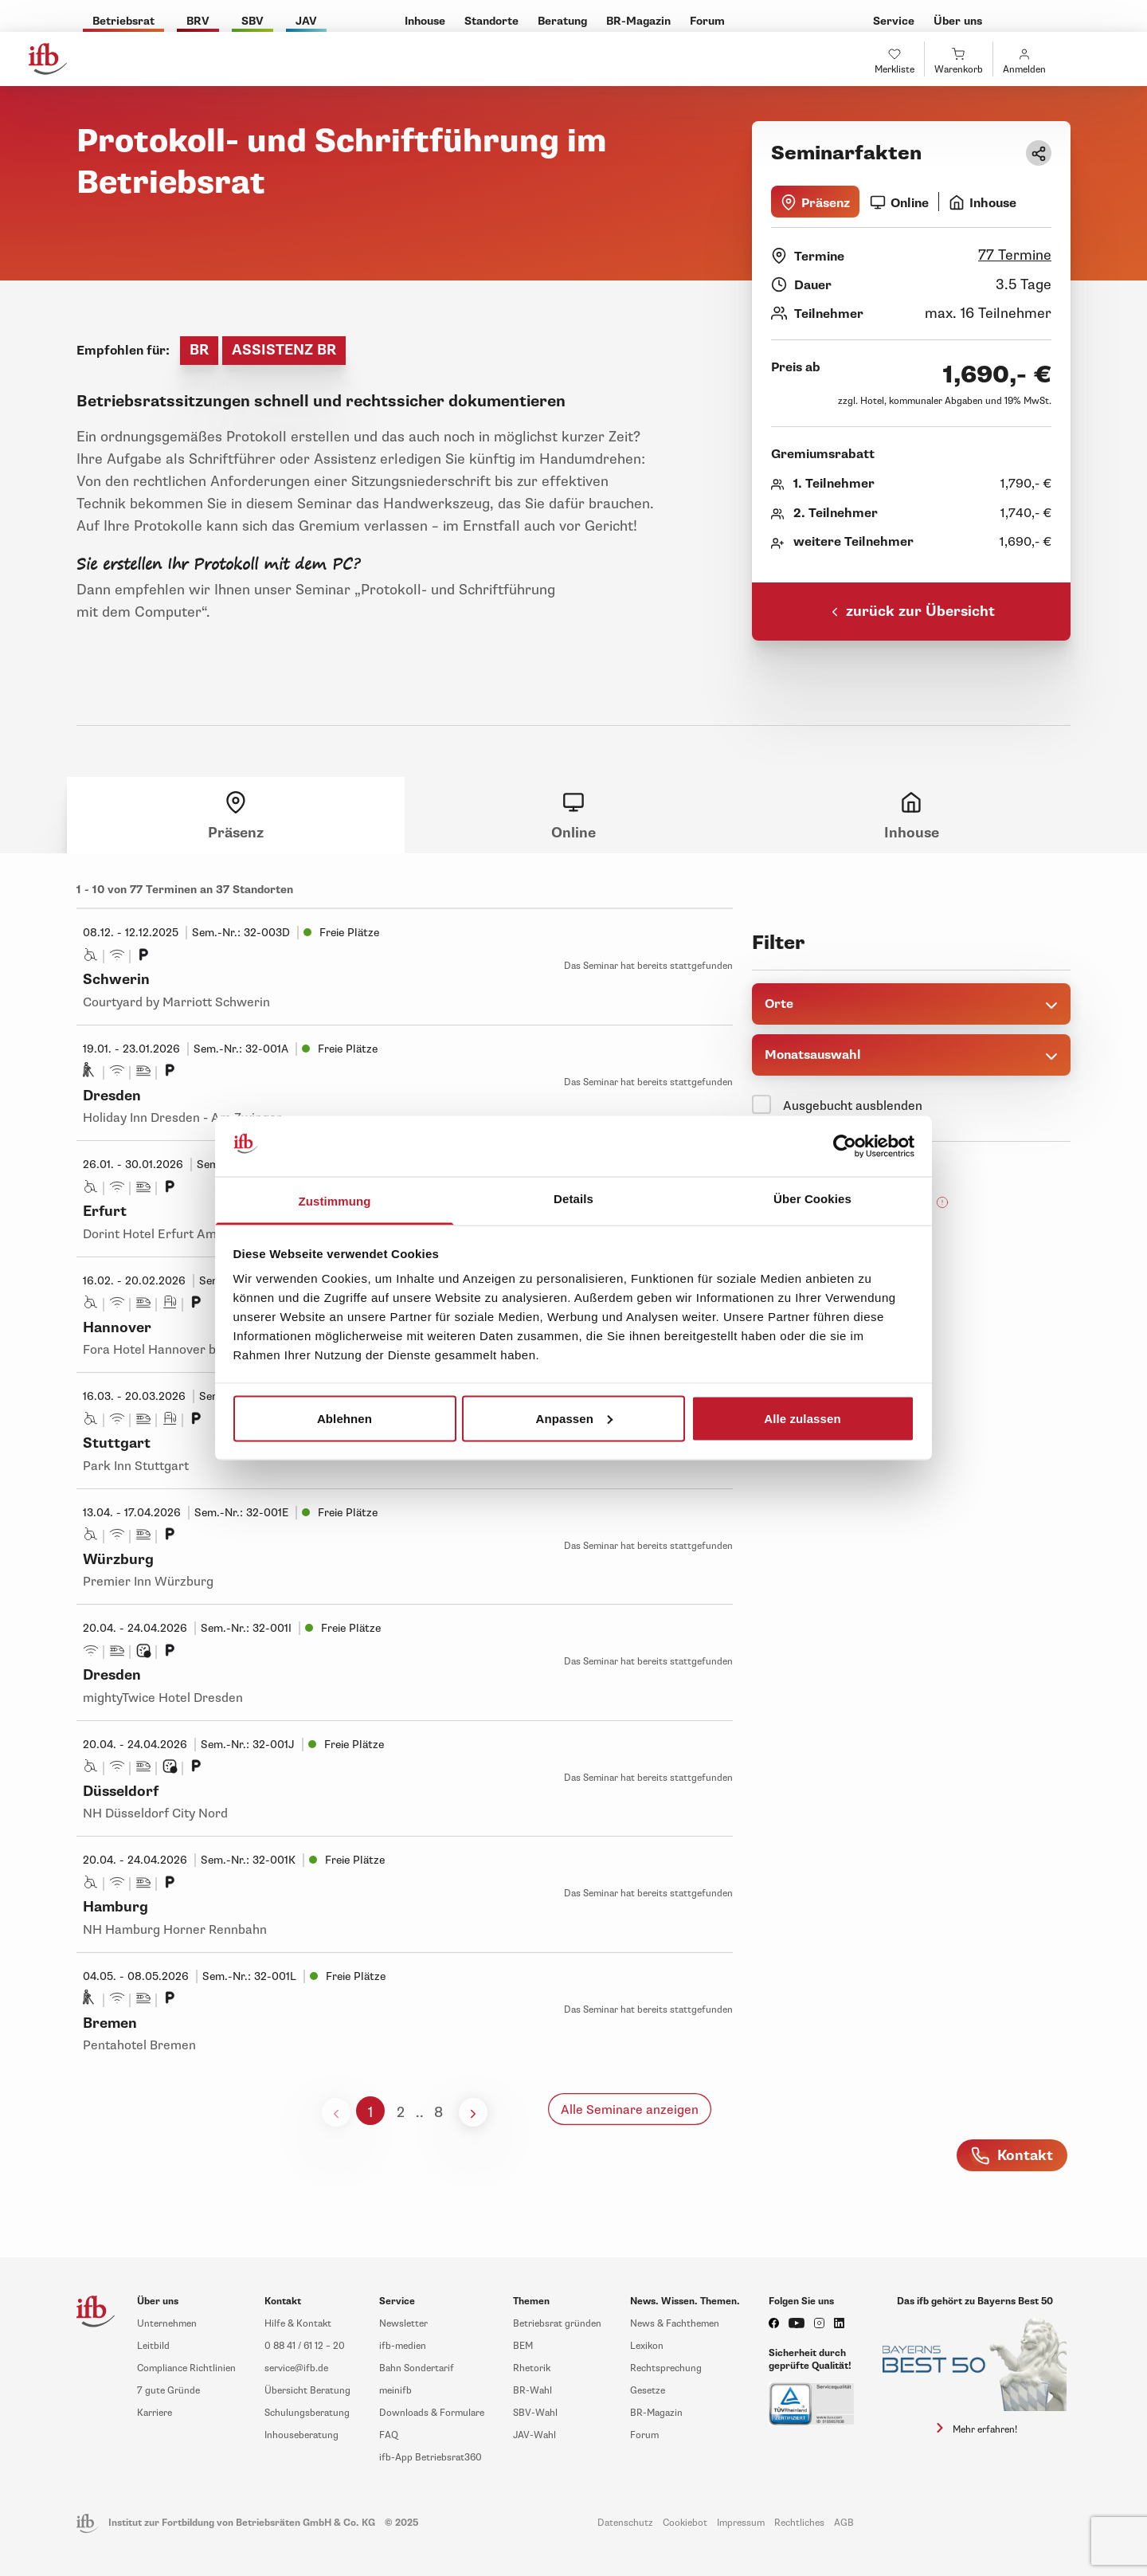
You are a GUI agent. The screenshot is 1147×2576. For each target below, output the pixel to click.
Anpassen (574, 1418)
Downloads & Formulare (431, 2413)
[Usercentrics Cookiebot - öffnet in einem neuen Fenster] (844, 1147)
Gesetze (647, 2391)
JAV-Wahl (534, 2435)
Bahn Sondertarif (416, 2368)
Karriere (154, 2413)
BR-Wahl (532, 2391)
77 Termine (1014, 255)
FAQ (388, 2435)
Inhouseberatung (301, 2435)
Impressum (741, 2523)
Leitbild (153, 2346)
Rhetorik (531, 2368)
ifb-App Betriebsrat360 (430, 2458)
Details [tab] (573, 1199)
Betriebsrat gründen (557, 2324)
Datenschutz (625, 2523)
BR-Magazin (656, 2413)
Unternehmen (167, 2324)
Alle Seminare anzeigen (630, 2110)
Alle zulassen (802, 1418)
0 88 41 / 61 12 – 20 (304, 2346)
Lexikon (647, 2346)
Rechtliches (799, 2523)
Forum (644, 2435)
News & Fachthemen (674, 2324)
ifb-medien (402, 2346)
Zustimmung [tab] (335, 1201)
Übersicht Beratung (307, 2391)
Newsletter (403, 2324)
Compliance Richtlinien (186, 2368)
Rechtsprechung (666, 2368)
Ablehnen (344, 1418)
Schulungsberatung (307, 2413)
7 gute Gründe (168, 2391)
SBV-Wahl (535, 2413)
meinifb (395, 2391)
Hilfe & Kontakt (297, 2324)
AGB (844, 2523)
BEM (523, 2346)
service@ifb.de (296, 2368)
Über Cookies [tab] (812, 1199)
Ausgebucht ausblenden (852, 1106)
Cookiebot (685, 2523)
